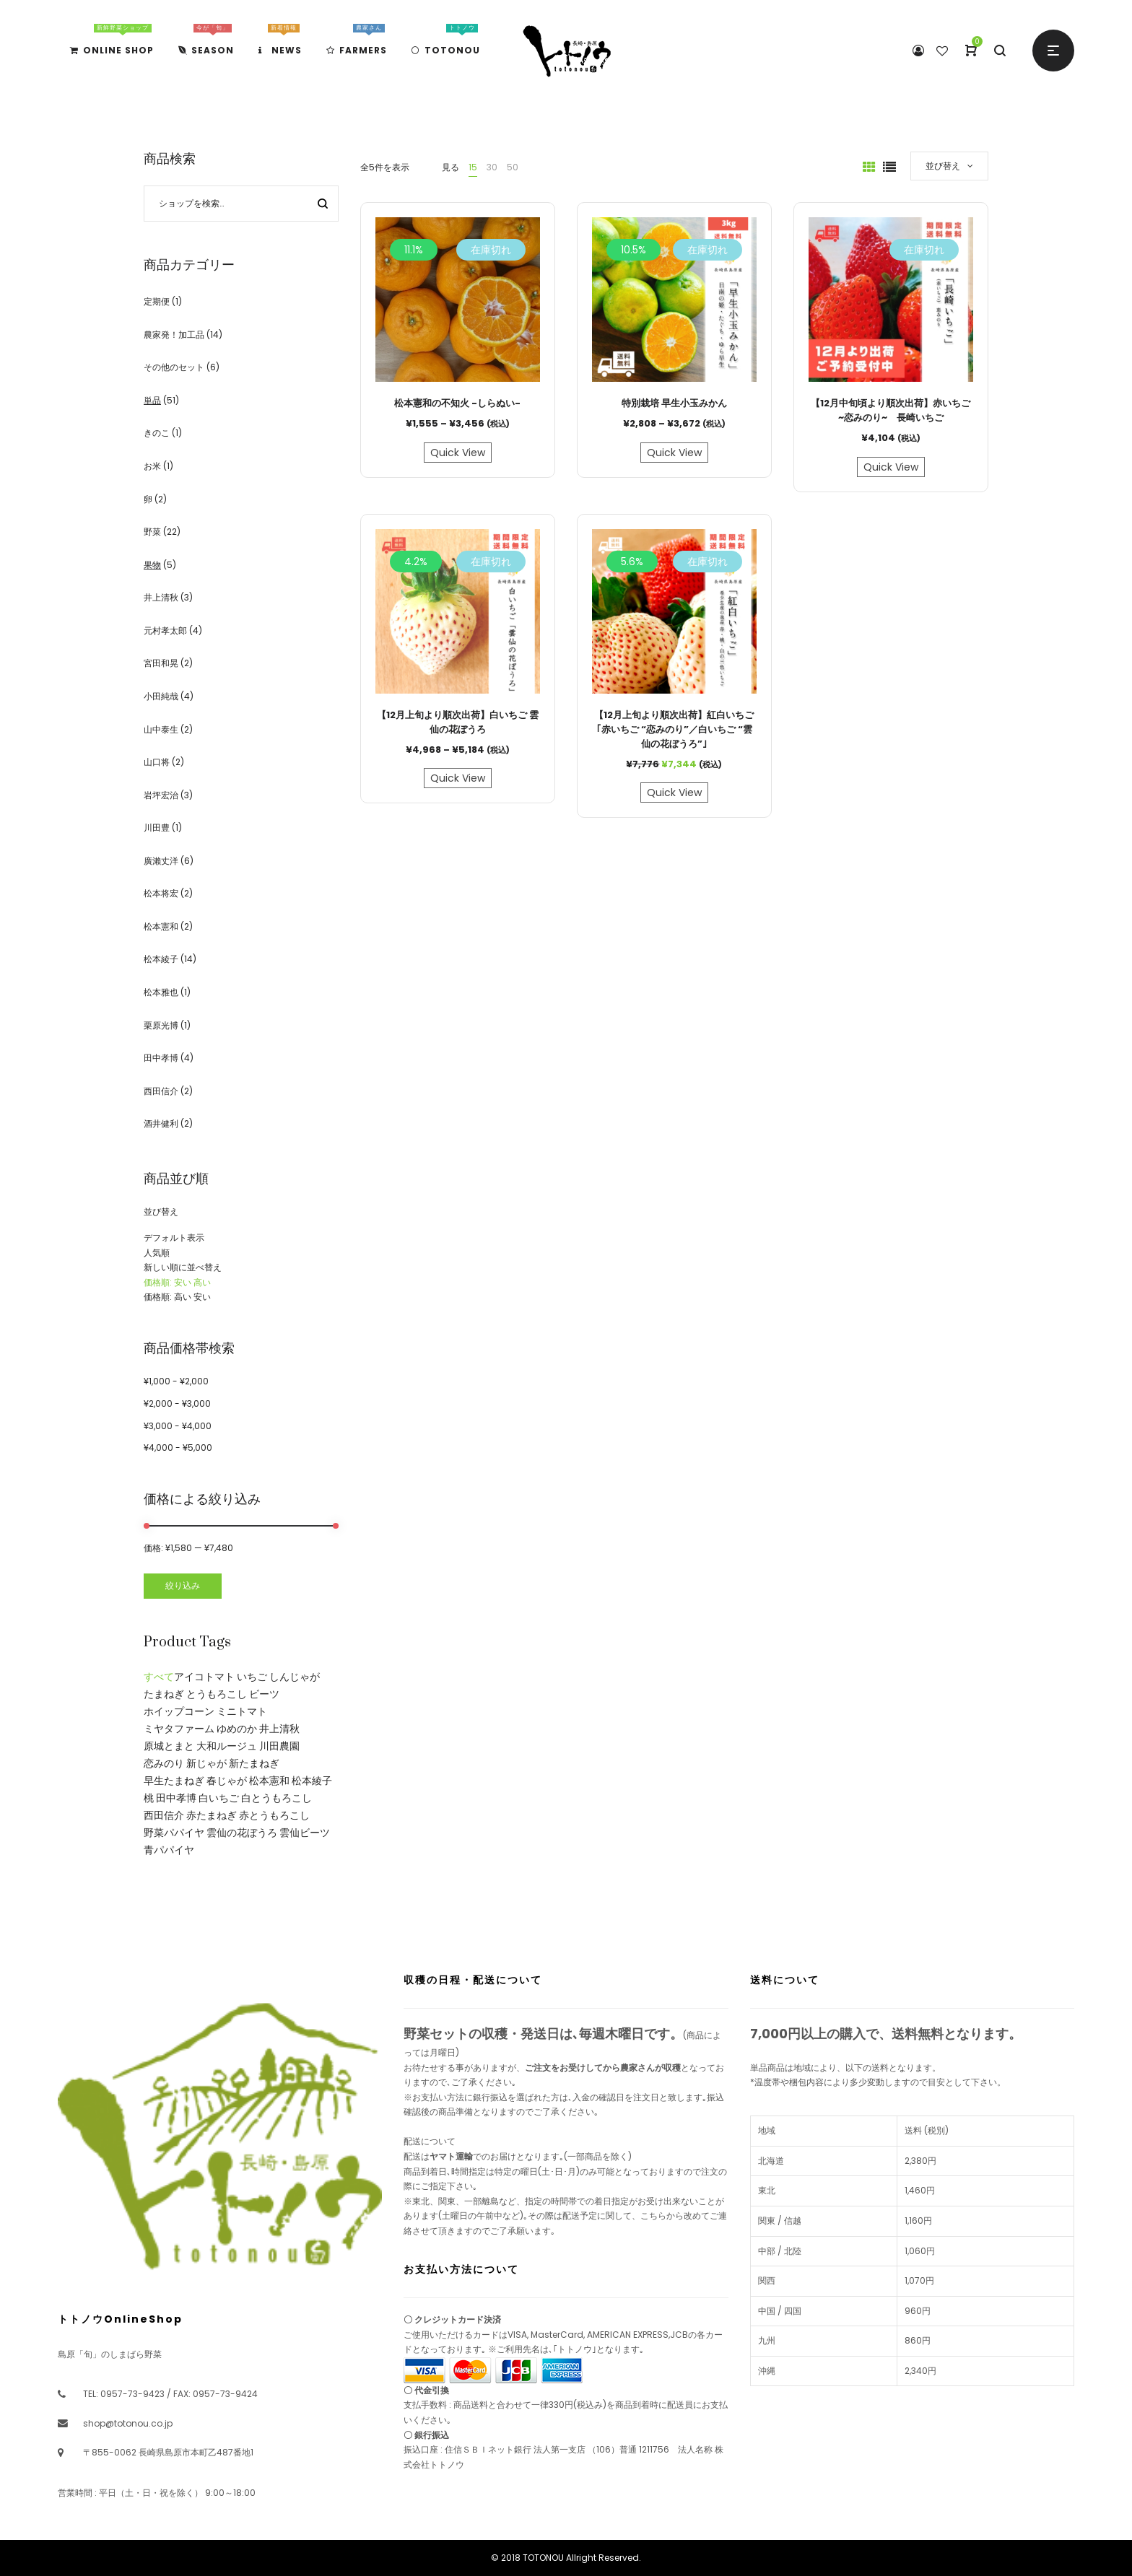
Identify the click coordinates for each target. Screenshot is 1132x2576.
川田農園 (279, 1746)
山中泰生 (161, 729)
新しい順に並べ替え (183, 1267)
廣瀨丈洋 (161, 861)
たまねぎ (164, 1694)
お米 (152, 466)
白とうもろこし (276, 1798)
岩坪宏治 (161, 795)
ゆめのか (237, 1728)
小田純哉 (161, 696)
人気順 (157, 1252)
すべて (159, 1676)
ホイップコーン (179, 1711)
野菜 (152, 531)
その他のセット (174, 367)
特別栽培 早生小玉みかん (674, 403)
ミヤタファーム (179, 1728)
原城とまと (169, 1746)
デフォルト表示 (174, 1237)
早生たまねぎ (174, 1780)
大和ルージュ (226, 1746)
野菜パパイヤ (174, 1832)
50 (512, 167)
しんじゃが (294, 1676)
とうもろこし (216, 1694)
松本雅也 (161, 992)
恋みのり (164, 1763)
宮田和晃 (161, 663)
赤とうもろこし (274, 1815)
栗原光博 (161, 1025)
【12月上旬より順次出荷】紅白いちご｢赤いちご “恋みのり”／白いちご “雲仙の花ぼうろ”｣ (674, 729)
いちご (252, 1676)
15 (473, 167)
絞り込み (182, 1585)
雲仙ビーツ (304, 1832)
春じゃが (226, 1780)
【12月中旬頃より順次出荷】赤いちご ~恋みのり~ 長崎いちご (890, 410)
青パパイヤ (169, 1850)
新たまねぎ (254, 1763)
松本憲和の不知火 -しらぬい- (457, 403)
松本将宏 (161, 893)
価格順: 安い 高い (177, 1282)
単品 (152, 400)
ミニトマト (242, 1711)
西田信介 (161, 1091)
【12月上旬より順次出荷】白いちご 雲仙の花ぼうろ (458, 722)
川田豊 (157, 827)
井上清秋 (161, 597)
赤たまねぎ (211, 1815)
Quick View (457, 452)
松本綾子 (161, 959)
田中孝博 (161, 1058)
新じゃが (206, 1763)
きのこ (157, 433)
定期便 (157, 301)
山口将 (157, 762)
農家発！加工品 (174, 334)
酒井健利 (161, 1123)
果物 (152, 565)
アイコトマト (204, 1676)
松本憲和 (161, 926)
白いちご (219, 1798)
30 (492, 167)
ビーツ (264, 1694)
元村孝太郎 (165, 630)
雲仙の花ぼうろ (241, 1832)
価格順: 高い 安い (177, 1297)
